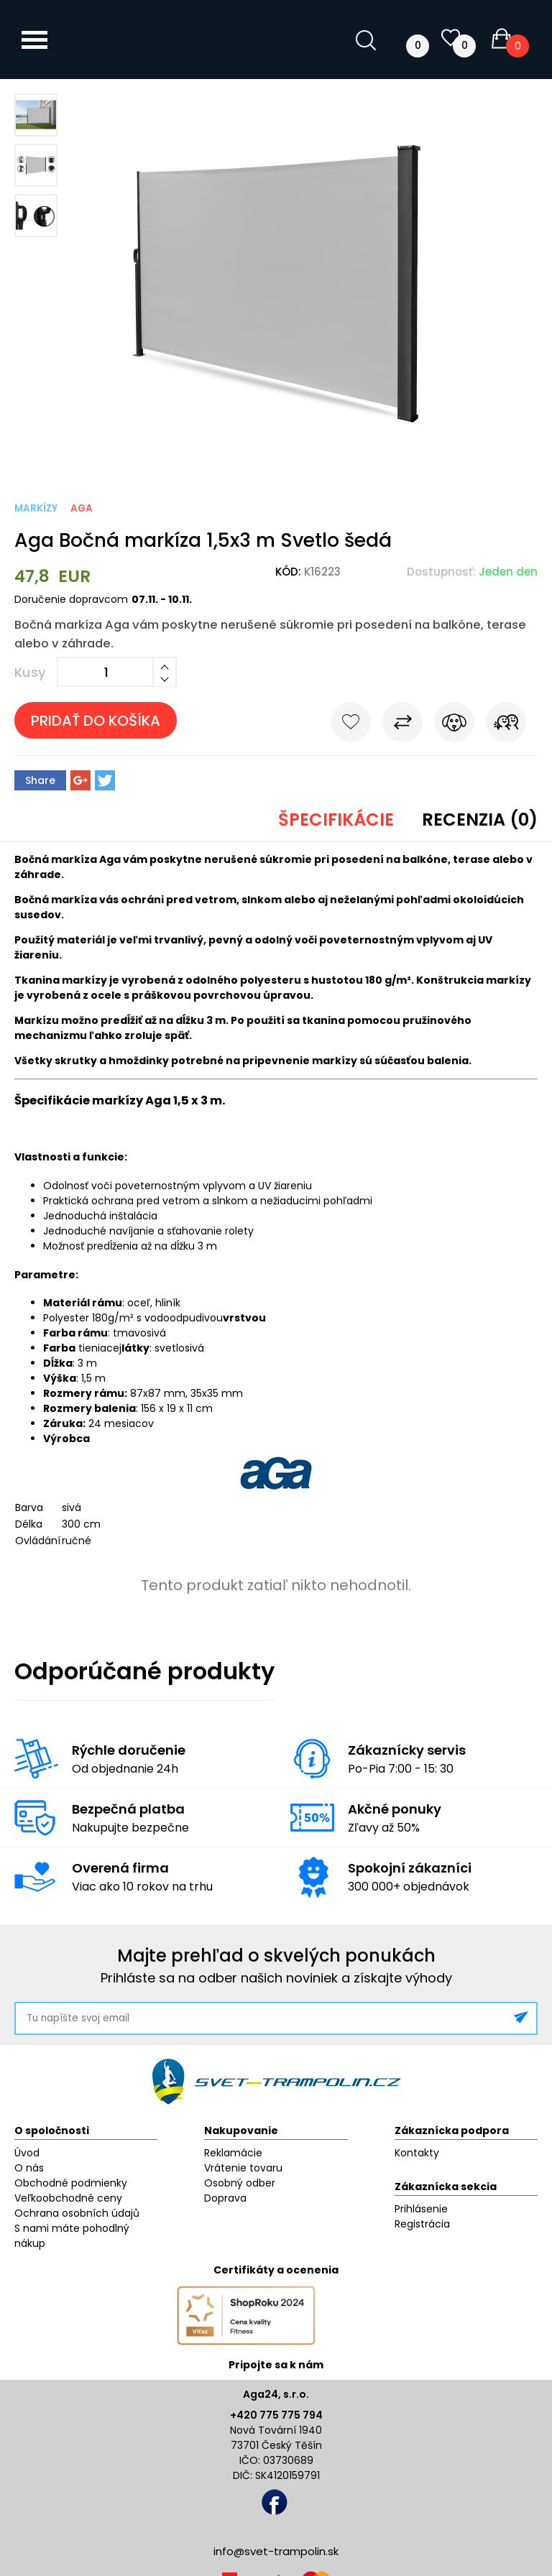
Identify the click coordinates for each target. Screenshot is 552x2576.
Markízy (36, 508)
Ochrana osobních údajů (76, 2213)
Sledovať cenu (454, 725)
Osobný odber (239, 2183)
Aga (81, 508)
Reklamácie (233, 2153)
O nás (29, 2168)
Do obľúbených (351, 725)
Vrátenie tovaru (243, 2168)
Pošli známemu (506, 725)
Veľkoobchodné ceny (68, 2198)
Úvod (27, 2153)
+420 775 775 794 (276, 2415)
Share (40, 780)
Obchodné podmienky (70, 2183)
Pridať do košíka (95, 721)
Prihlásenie (421, 2209)
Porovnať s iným (402, 725)
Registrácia (422, 2224)
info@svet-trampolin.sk (276, 2551)
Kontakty (417, 2153)
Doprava (225, 2198)
